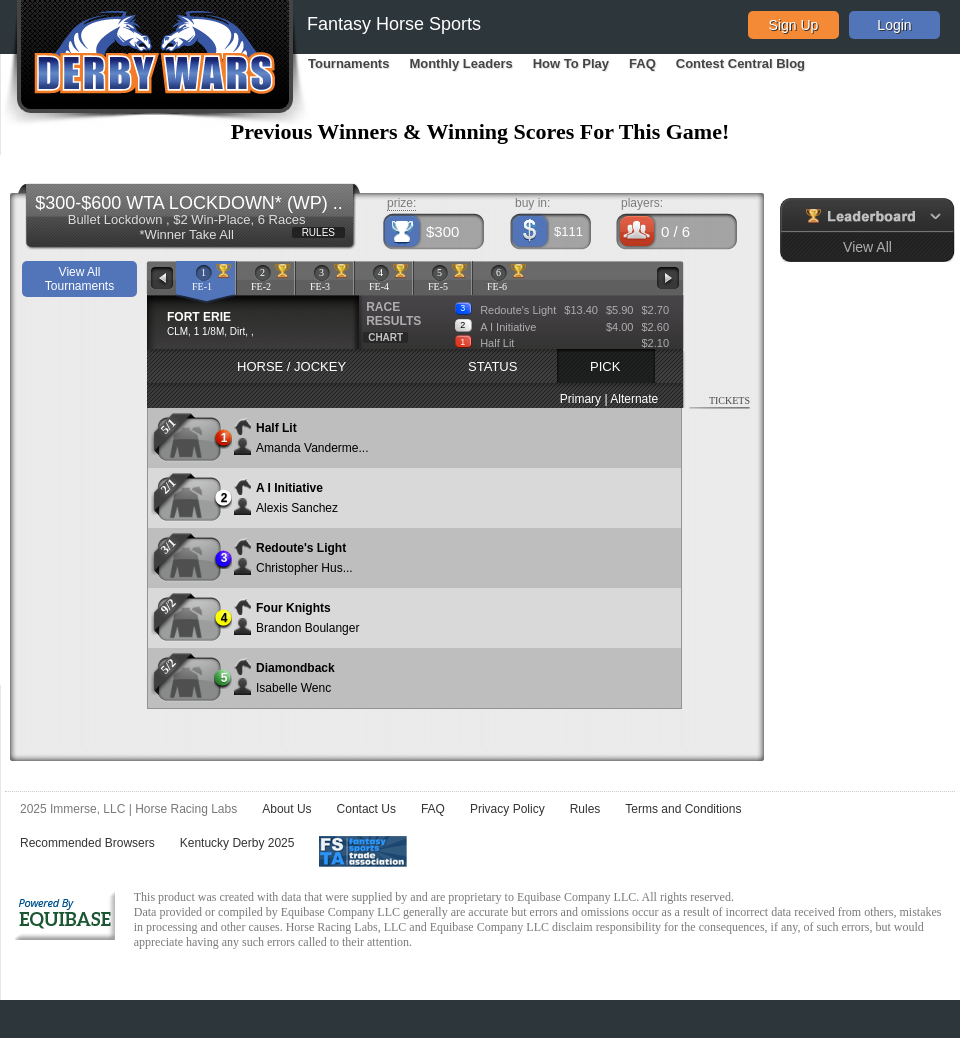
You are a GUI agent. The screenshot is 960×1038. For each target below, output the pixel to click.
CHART (385, 337)
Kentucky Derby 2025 (237, 843)
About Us (286, 809)
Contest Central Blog (740, 63)
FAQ (642, 63)
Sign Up (794, 25)
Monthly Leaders (460, 63)
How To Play (571, 63)
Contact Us (366, 809)
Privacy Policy (507, 809)
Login (894, 25)
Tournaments (348, 63)
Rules (585, 809)
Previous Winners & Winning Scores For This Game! (480, 131)
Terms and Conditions (683, 809)
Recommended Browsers (87, 843)
